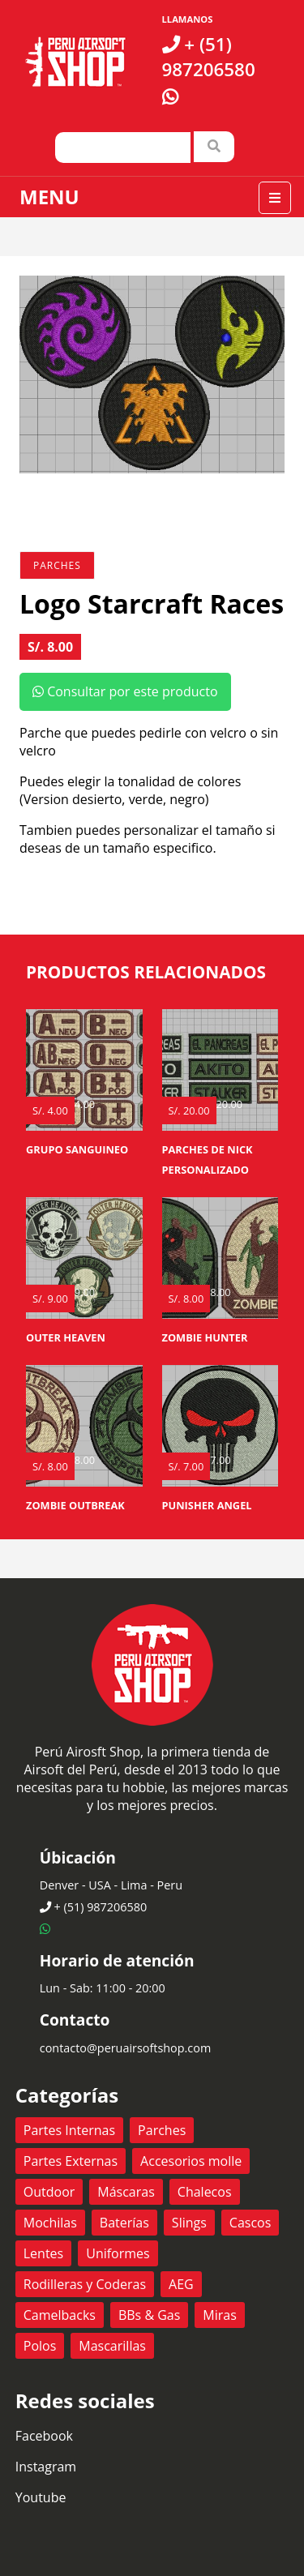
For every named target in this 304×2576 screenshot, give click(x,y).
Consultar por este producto (125, 691)
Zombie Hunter (205, 1337)
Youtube (40, 2497)
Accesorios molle (191, 2161)
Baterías (124, 2223)
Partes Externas (71, 2161)
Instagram (45, 2466)
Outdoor (49, 2192)
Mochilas (50, 2223)
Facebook (44, 2436)
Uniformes (117, 2253)
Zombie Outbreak (75, 1505)
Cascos (250, 2223)
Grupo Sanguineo (77, 1149)
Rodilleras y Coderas (85, 2284)
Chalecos (205, 2192)
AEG (181, 2284)
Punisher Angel (207, 1505)
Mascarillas (112, 2346)
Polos (40, 2346)
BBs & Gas (149, 2315)
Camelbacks (60, 2315)
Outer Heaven (65, 1337)
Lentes (43, 2253)
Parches (57, 565)
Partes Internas (69, 2130)
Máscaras (126, 2192)
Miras (219, 2315)
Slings (189, 2223)
